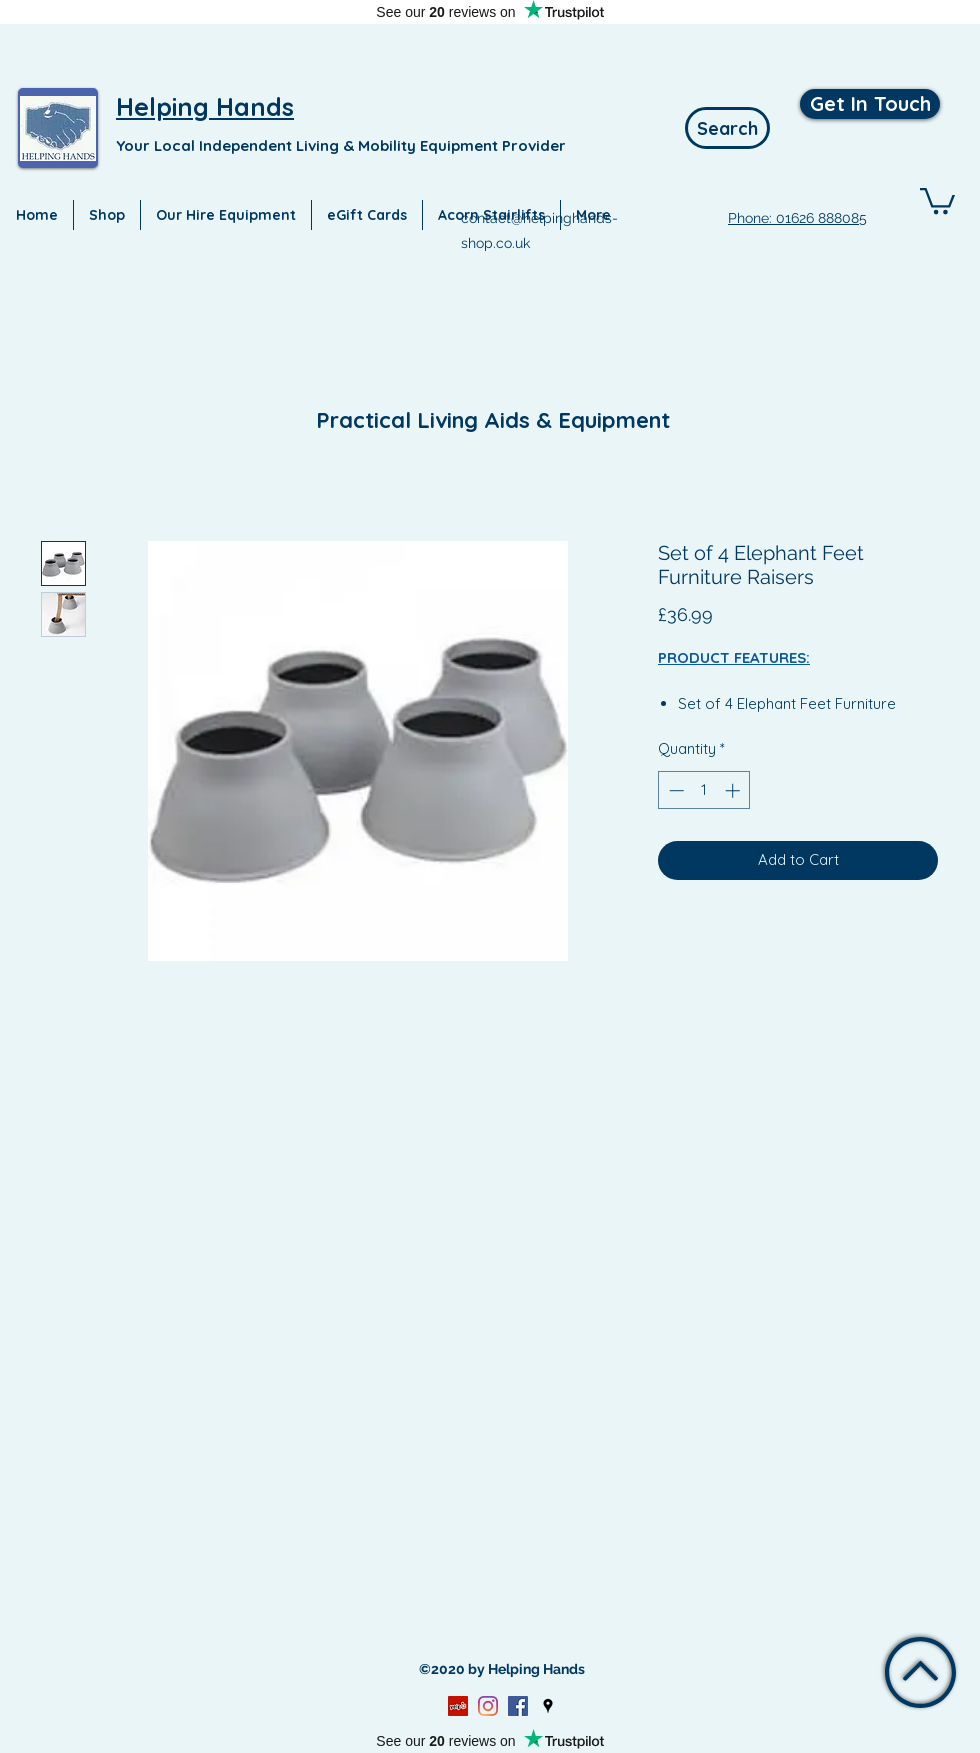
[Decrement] (674, 790)
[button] (937, 199)
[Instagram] (488, 1706)
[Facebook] (518, 1706)
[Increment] (734, 790)
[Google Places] (548, 1706)
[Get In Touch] (870, 104)
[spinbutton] (704, 790)
